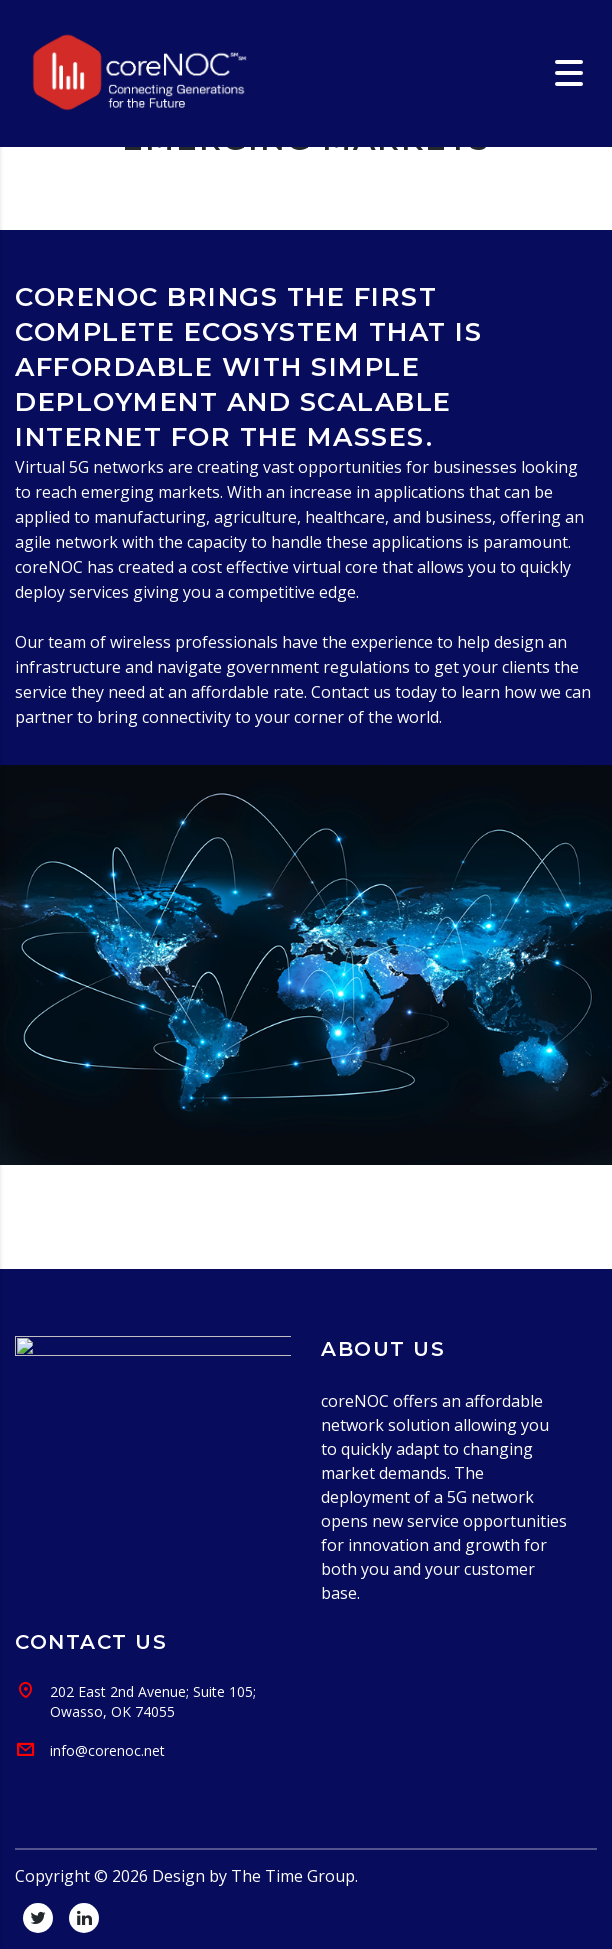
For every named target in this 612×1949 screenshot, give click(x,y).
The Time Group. (294, 1876)
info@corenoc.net (107, 1750)
